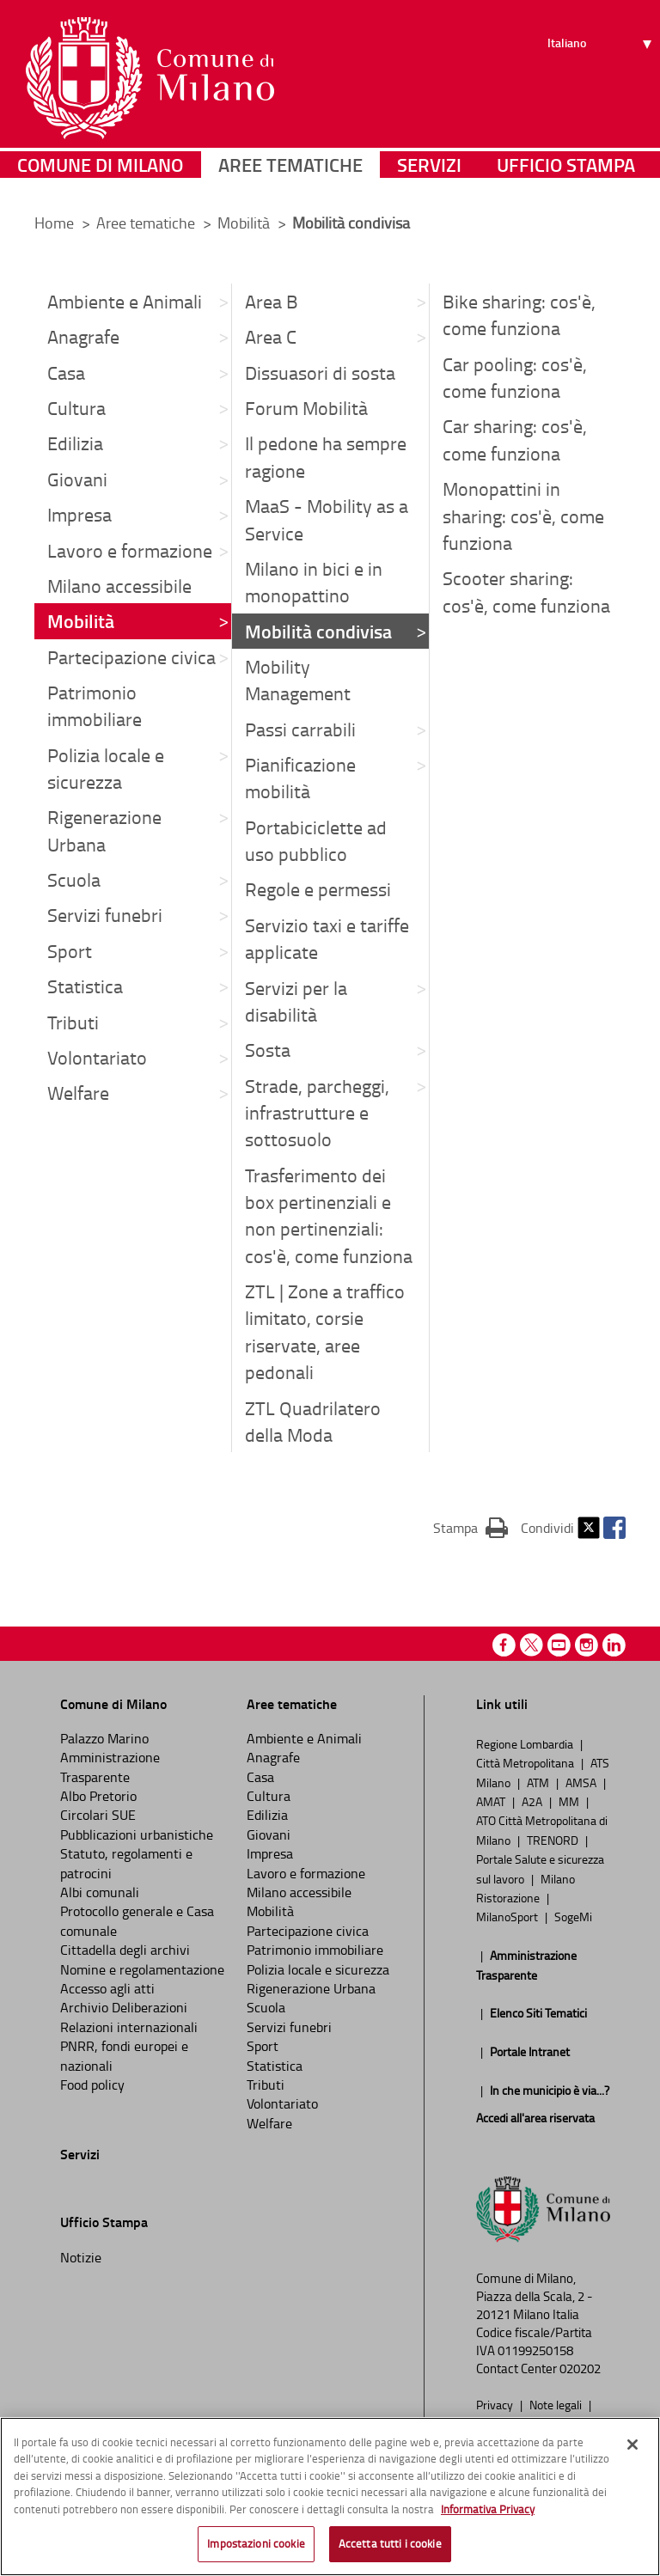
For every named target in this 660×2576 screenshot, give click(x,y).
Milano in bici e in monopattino (313, 581)
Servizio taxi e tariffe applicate (327, 938)
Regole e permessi (318, 889)
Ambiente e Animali (124, 301)
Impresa (79, 514)
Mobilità (245, 222)
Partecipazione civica (131, 657)
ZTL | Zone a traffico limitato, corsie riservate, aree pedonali (325, 1331)
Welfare (78, 1092)
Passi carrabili (300, 729)
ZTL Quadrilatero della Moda (313, 1421)
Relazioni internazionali (129, 2026)
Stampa (470, 1527)
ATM (539, 1782)
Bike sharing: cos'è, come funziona (519, 314)
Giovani (77, 479)
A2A (533, 1801)
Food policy (92, 2084)
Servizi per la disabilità (296, 1001)
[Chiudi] (632, 2446)
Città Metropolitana (526, 1762)
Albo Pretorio (98, 1795)
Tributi (73, 1022)
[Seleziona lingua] (602, 78)
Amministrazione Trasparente (110, 1766)
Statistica (85, 986)
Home (54, 222)
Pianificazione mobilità (300, 777)
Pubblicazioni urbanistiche (136, 1834)
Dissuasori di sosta (320, 372)
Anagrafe (83, 336)
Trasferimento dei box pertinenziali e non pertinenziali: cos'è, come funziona (328, 1215)
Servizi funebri (104, 914)
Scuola (74, 879)
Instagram (586, 1645)
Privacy (496, 2404)
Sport (69, 950)
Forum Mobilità (306, 407)
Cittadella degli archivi (125, 1949)
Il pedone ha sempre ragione (325, 456)
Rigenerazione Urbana (104, 830)
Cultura (76, 407)
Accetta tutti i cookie (390, 2546)
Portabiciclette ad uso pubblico (316, 840)
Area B (271, 301)
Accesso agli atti (107, 1988)
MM (570, 1801)
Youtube (559, 1645)
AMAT (492, 1801)
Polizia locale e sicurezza (105, 768)
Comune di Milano (100, 175)
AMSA (582, 1782)
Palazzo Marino (104, 1738)
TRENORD (554, 1839)
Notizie (80, 2257)
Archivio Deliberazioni (123, 2007)
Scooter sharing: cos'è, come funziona (526, 591)
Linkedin (614, 1645)
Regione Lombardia (526, 1743)
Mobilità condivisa (318, 630)
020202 (580, 2368)
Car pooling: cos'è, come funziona (515, 377)
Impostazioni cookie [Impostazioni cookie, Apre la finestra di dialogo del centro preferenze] (255, 2546)
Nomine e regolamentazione (142, 1969)
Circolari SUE (98, 1814)
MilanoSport (508, 1916)
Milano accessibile (119, 585)
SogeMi (573, 1916)
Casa (66, 372)
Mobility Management (298, 679)
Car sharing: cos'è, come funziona (515, 439)
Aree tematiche (290, 175)
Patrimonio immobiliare (94, 705)
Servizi (429, 175)
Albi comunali (99, 1892)
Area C (270, 336)
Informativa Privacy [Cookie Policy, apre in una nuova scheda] (488, 2510)
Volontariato (97, 1057)
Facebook (614, 1528)
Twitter (589, 1528)
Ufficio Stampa (566, 175)
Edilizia (75, 443)
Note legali (556, 2404)
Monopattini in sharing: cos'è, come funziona (523, 515)
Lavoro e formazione (129, 550)
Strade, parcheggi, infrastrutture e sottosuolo (317, 1112)
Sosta (267, 1049)
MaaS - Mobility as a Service (326, 519)
